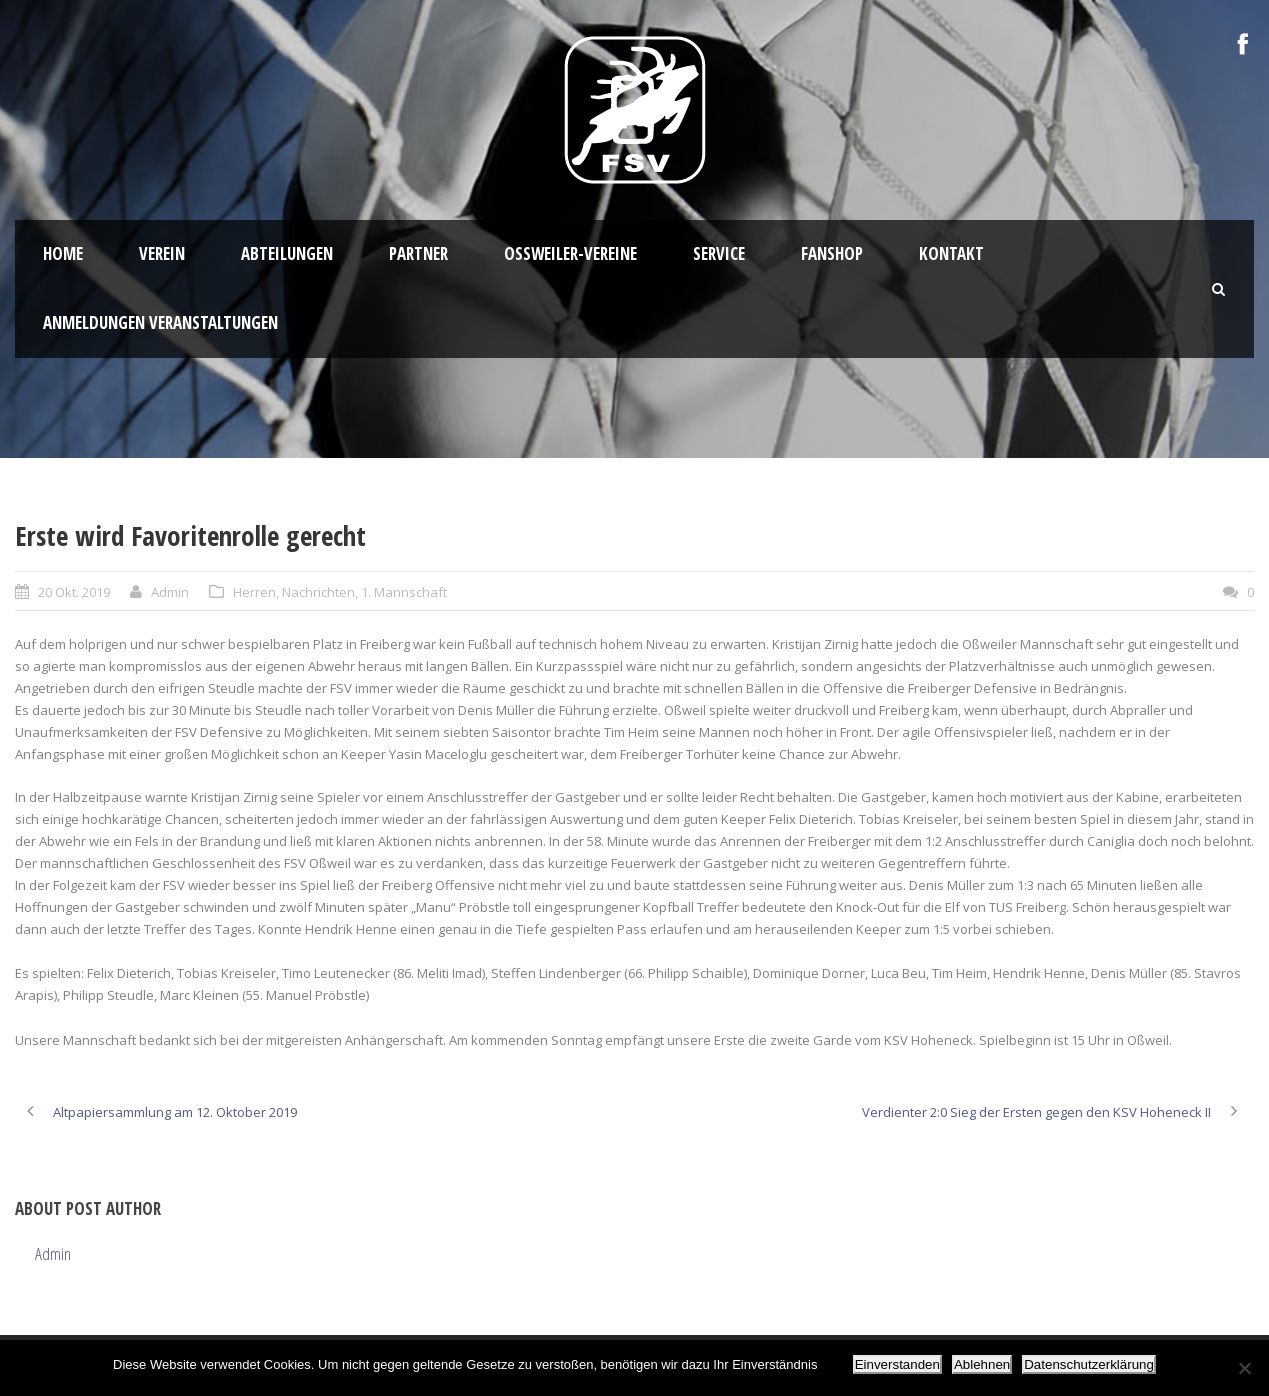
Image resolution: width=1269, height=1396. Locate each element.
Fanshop (832, 253)
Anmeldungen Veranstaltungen (160, 322)
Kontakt (951, 253)
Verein (162, 253)
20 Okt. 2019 (74, 592)
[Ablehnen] (1244, 1368)
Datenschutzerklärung (1089, 1364)
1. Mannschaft (404, 592)
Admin (170, 592)
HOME (63, 253)
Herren (254, 592)
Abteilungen (287, 253)
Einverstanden (897, 1364)
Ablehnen (982, 1364)
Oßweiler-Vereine (570, 253)
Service (719, 253)
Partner (418, 253)
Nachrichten (318, 592)
